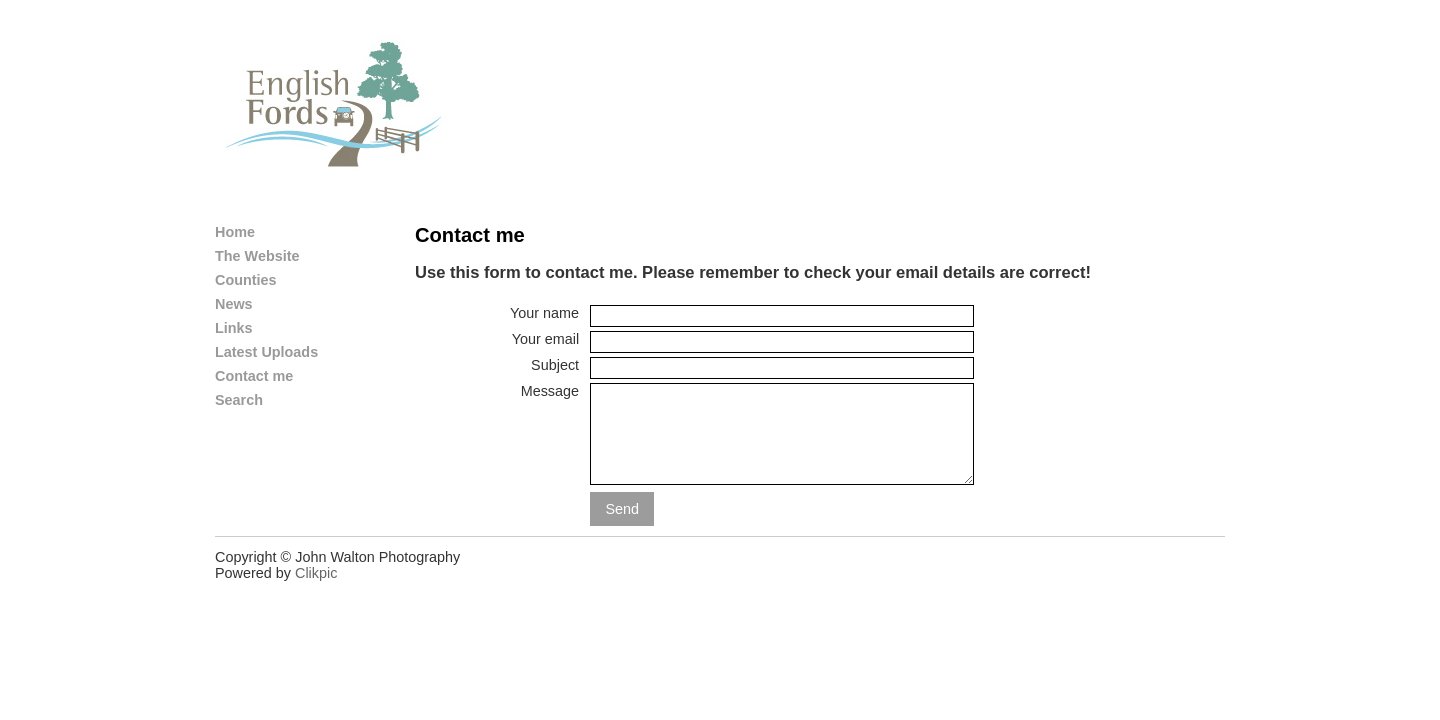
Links (234, 328)
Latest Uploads (266, 352)
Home (235, 232)
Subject (555, 365)
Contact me (254, 376)
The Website (257, 256)
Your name (544, 313)
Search (239, 400)
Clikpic (316, 573)
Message (550, 391)
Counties (246, 280)
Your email (545, 339)
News (234, 304)
